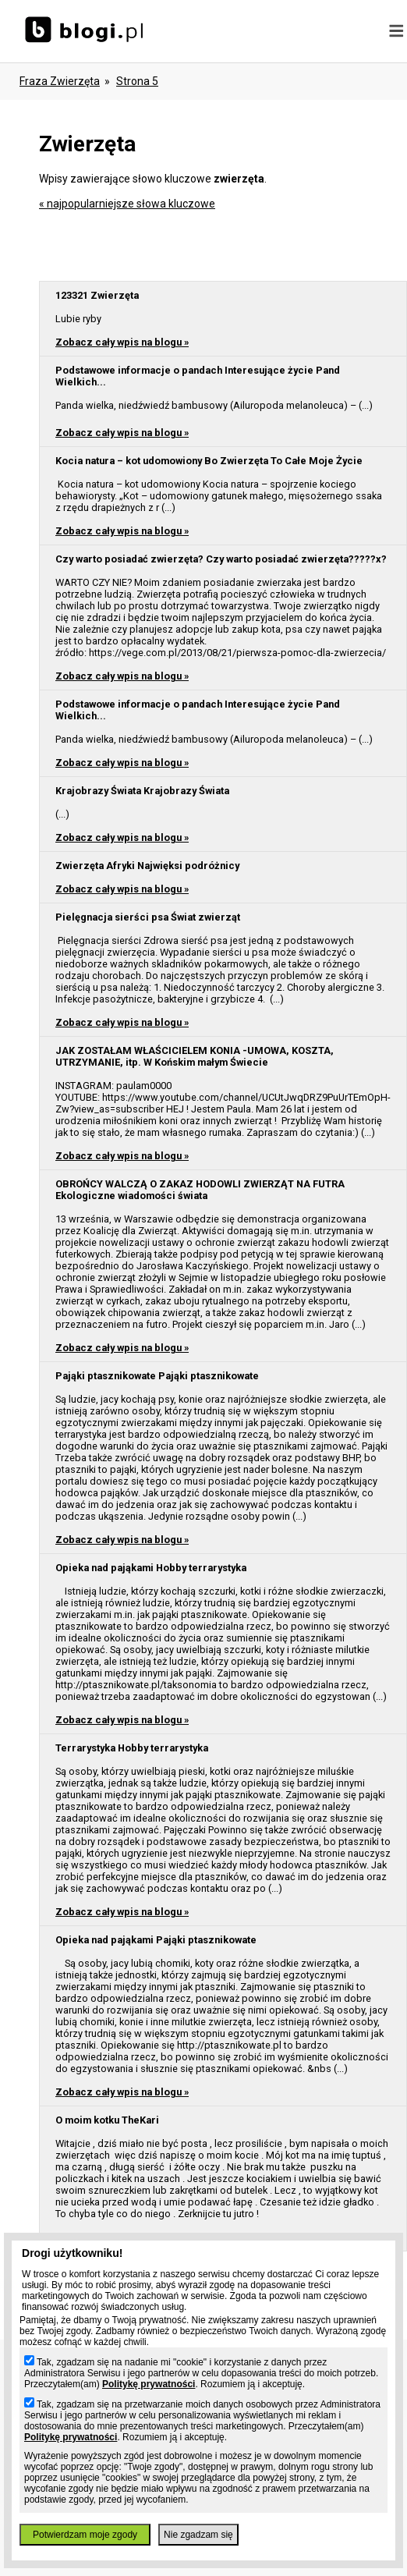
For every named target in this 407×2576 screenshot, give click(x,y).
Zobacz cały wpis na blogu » (122, 342)
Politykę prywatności (148, 2384)
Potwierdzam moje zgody (85, 2534)
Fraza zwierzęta (59, 81)
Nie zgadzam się (198, 2534)
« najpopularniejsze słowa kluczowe (127, 203)
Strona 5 (137, 81)
